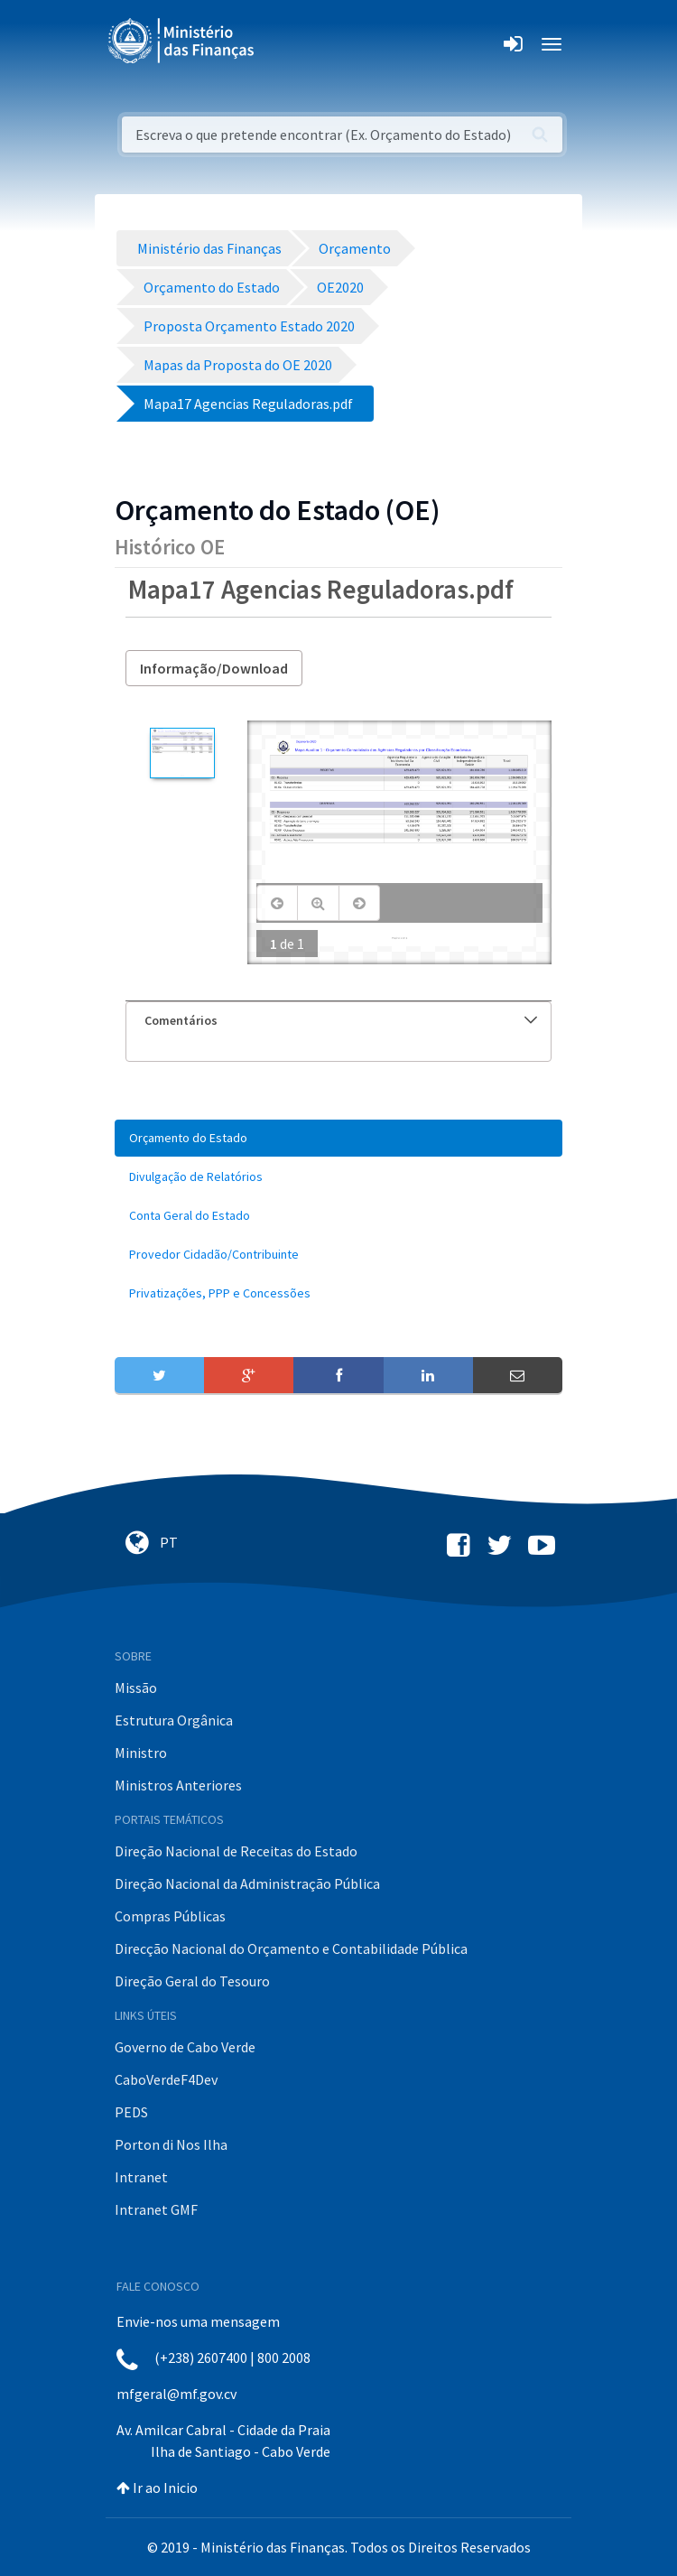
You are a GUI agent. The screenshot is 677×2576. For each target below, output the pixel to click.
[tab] (338, 1020)
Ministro (141, 1753)
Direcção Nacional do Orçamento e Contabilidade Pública (291, 1948)
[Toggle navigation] (283, 44)
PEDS (131, 2112)
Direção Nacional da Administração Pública (247, 1883)
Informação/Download (214, 668)
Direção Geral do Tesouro (192, 1981)
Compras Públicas (170, 1916)
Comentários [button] (340, 1020)
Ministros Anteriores (178, 1785)
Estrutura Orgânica (174, 1720)
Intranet (141, 2177)
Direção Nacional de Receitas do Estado (236, 1851)
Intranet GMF (156, 2209)
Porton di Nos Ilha (171, 2144)
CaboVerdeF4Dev (166, 2079)
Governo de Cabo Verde (185, 2047)
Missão (136, 1688)
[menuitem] (338, 1138)
